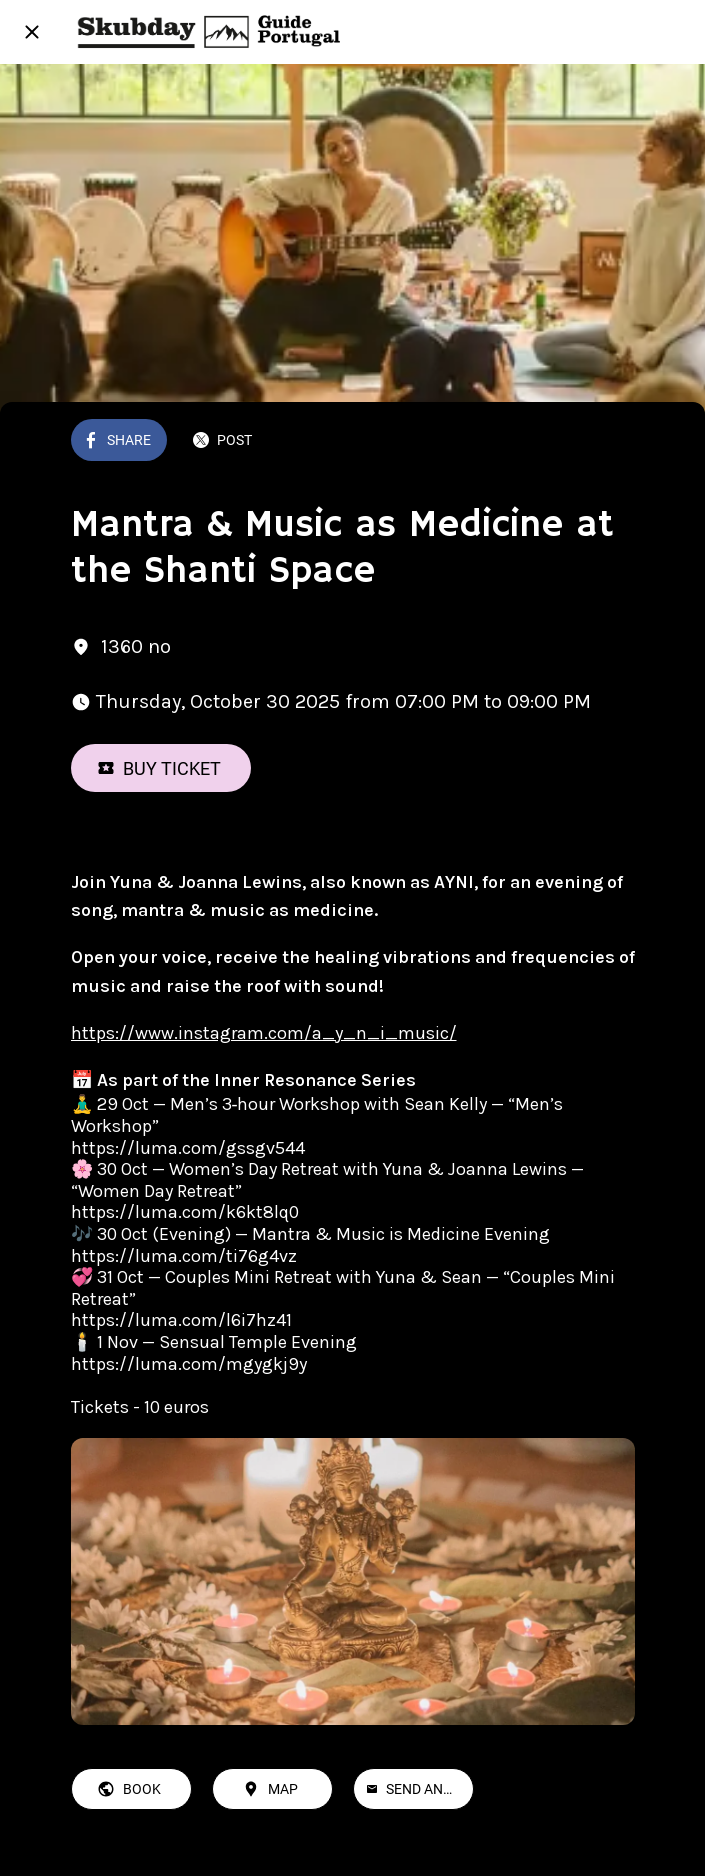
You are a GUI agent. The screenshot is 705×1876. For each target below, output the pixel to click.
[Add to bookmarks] (611, 442)
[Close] (32, 32)
